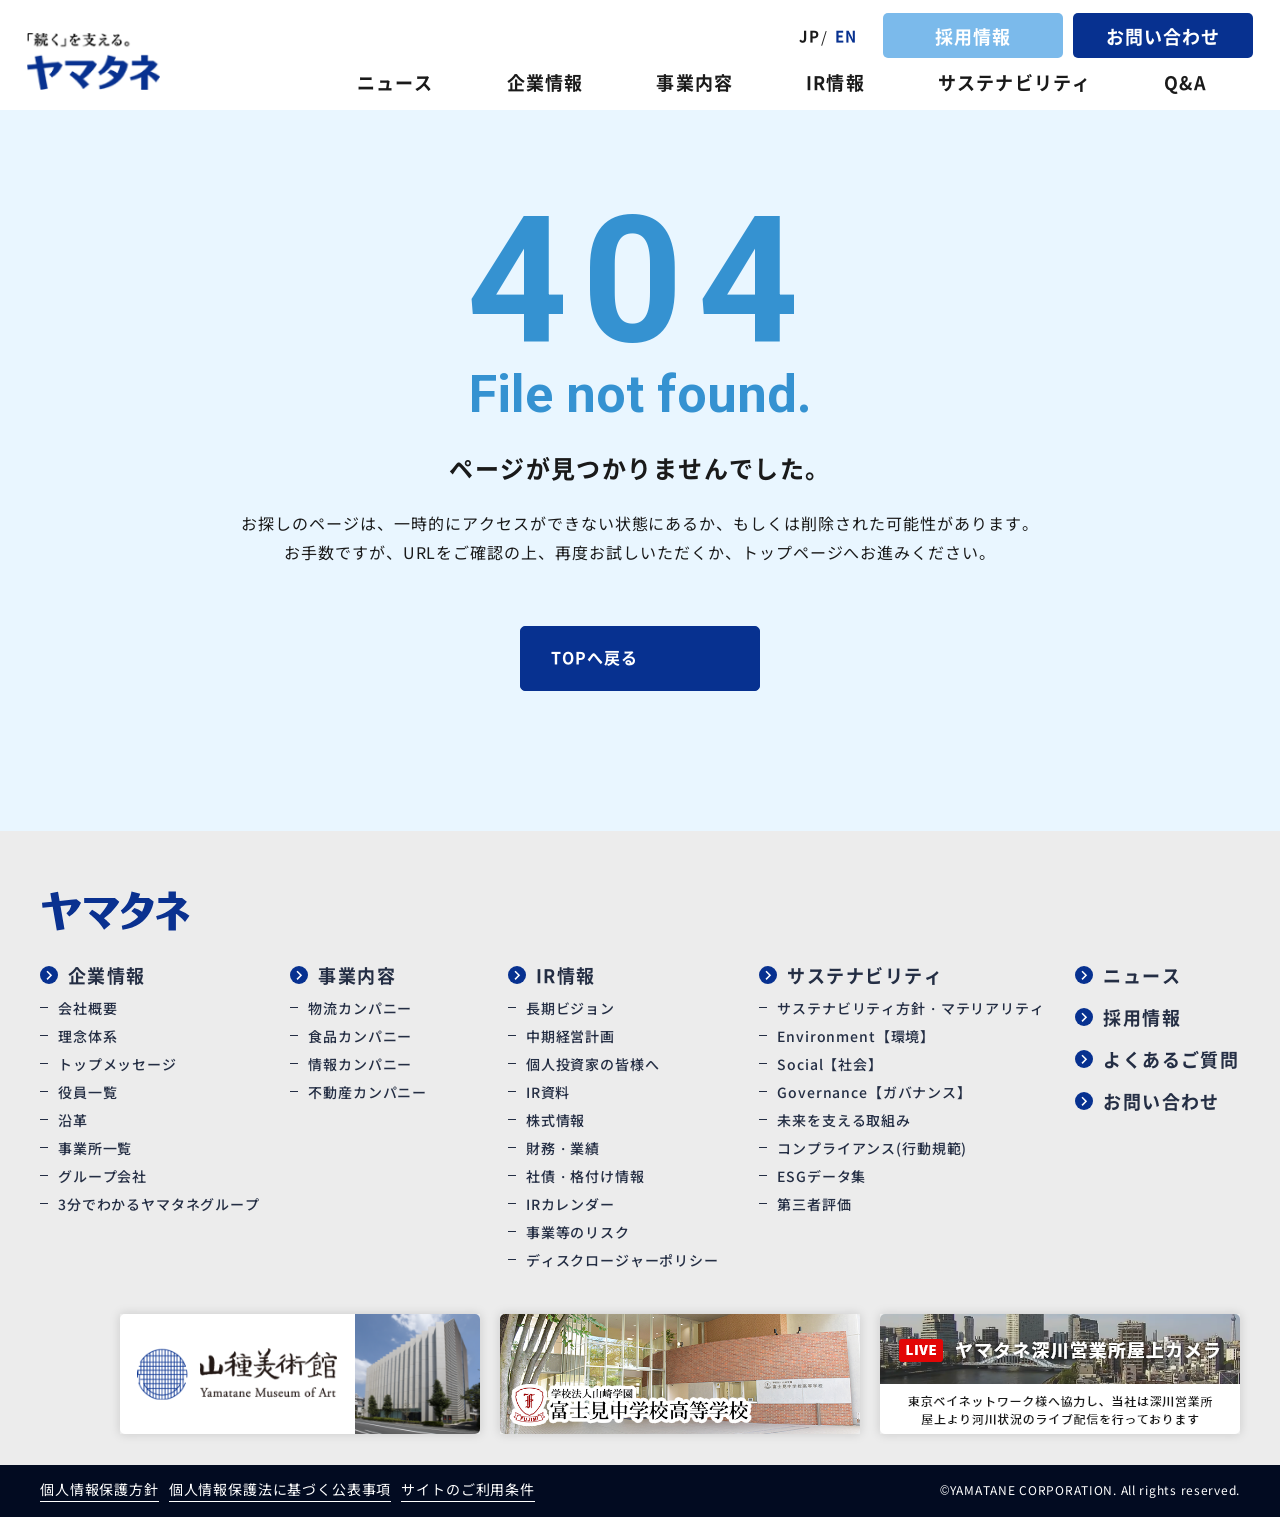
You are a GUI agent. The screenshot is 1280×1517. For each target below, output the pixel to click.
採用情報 (973, 36)
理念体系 (87, 1036)
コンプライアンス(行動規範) (872, 1148)
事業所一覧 (95, 1148)
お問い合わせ (1163, 36)
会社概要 (87, 1008)
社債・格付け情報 (585, 1176)
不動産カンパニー (367, 1092)
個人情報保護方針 (99, 1489)
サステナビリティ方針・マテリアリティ (910, 1008)
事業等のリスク (578, 1232)
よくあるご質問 (1171, 1059)
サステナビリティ (1014, 82)
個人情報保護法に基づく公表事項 (280, 1489)
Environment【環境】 (856, 1036)
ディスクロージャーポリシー (622, 1260)
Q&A (1185, 82)
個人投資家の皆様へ (593, 1064)
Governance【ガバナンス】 (874, 1092)
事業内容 (694, 82)
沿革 (73, 1120)
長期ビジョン (570, 1008)
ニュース (395, 82)
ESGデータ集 (821, 1176)
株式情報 (555, 1120)
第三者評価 (814, 1204)
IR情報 (835, 82)
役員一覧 (87, 1092)
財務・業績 (563, 1148)
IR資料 (548, 1092)
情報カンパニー (360, 1064)
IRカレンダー (570, 1204)
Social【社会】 (829, 1064)
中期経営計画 (570, 1036)
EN (846, 35)
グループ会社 (102, 1176)
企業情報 (545, 82)
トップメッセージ (117, 1064)
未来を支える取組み (844, 1120)
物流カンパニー (360, 1008)
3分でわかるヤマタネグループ (159, 1204)
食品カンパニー (360, 1036)
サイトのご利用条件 (468, 1489)
